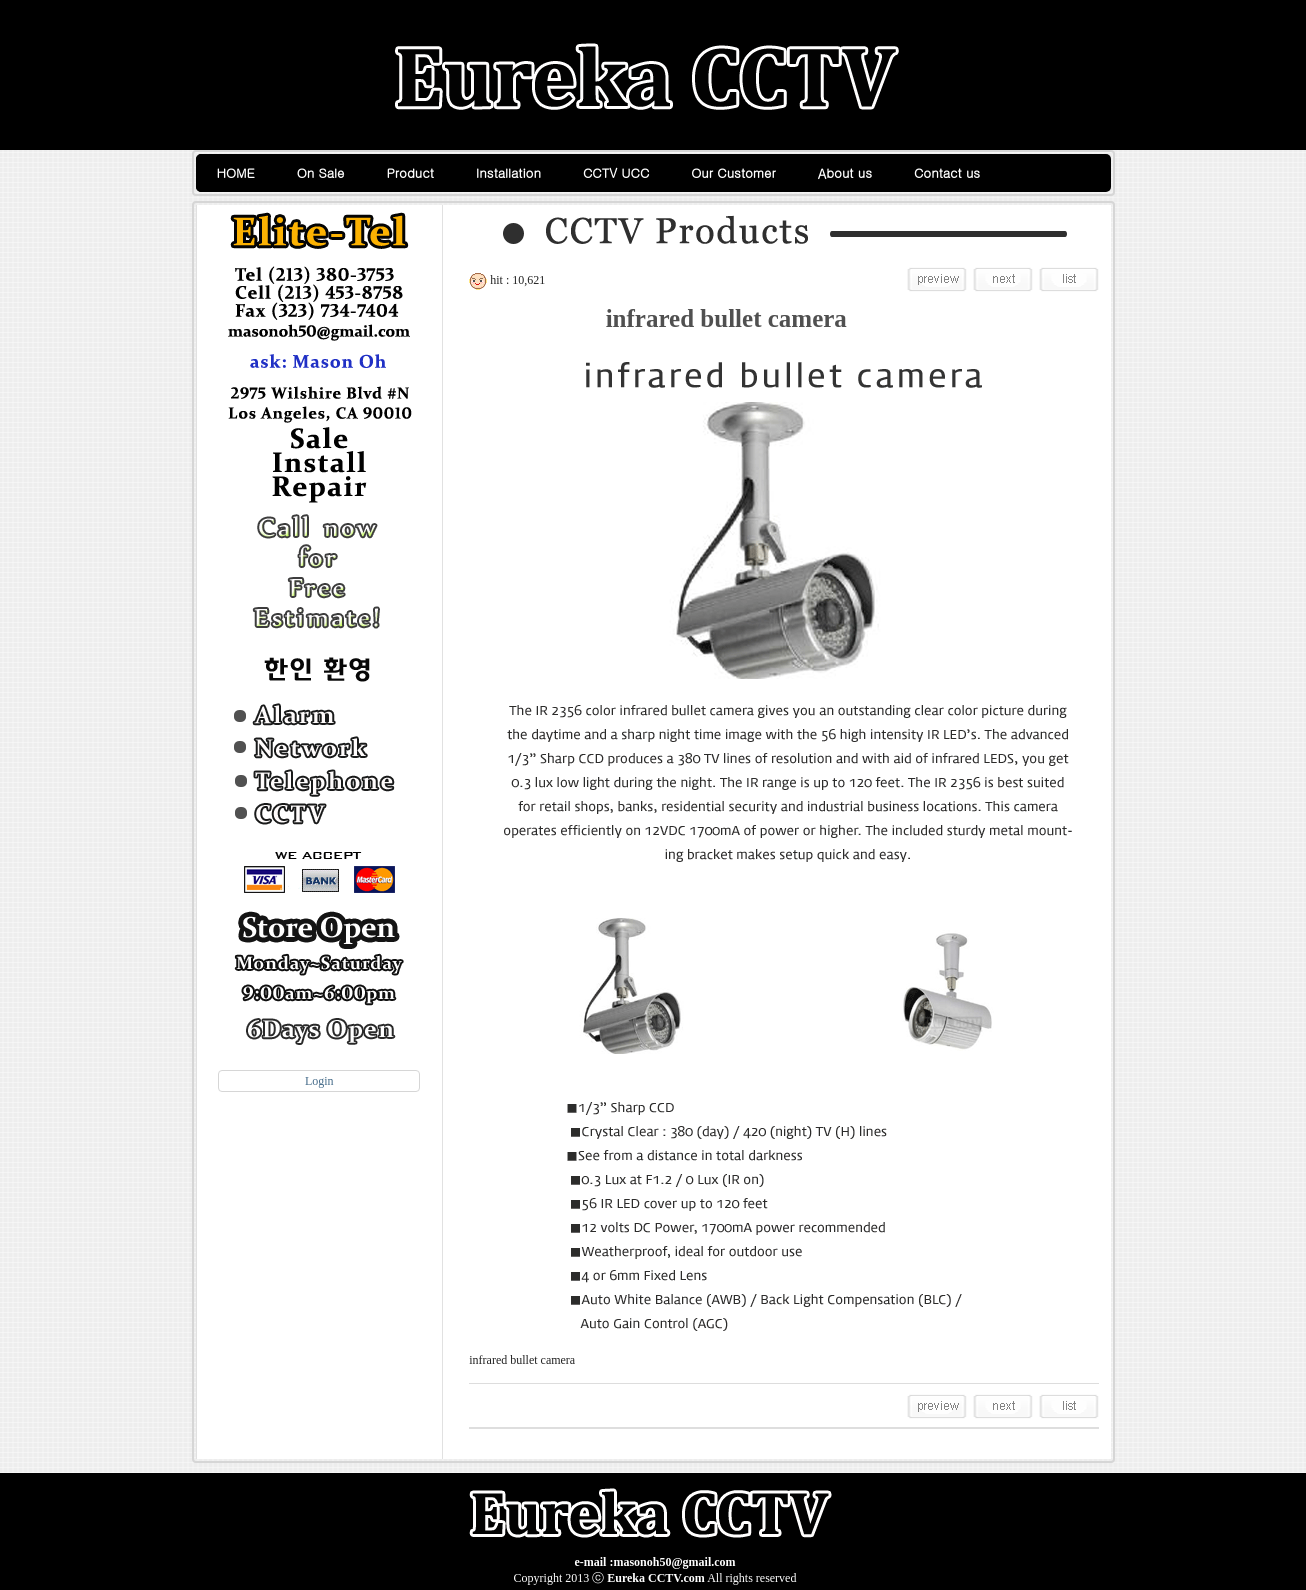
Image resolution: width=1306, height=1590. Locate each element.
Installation (508, 172)
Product (410, 172)
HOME (236, 172)
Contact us (947, 172)
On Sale (321, 172)
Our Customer (733, 172)
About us (845, 172)
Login (319, 1081)
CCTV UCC (616, 172)
